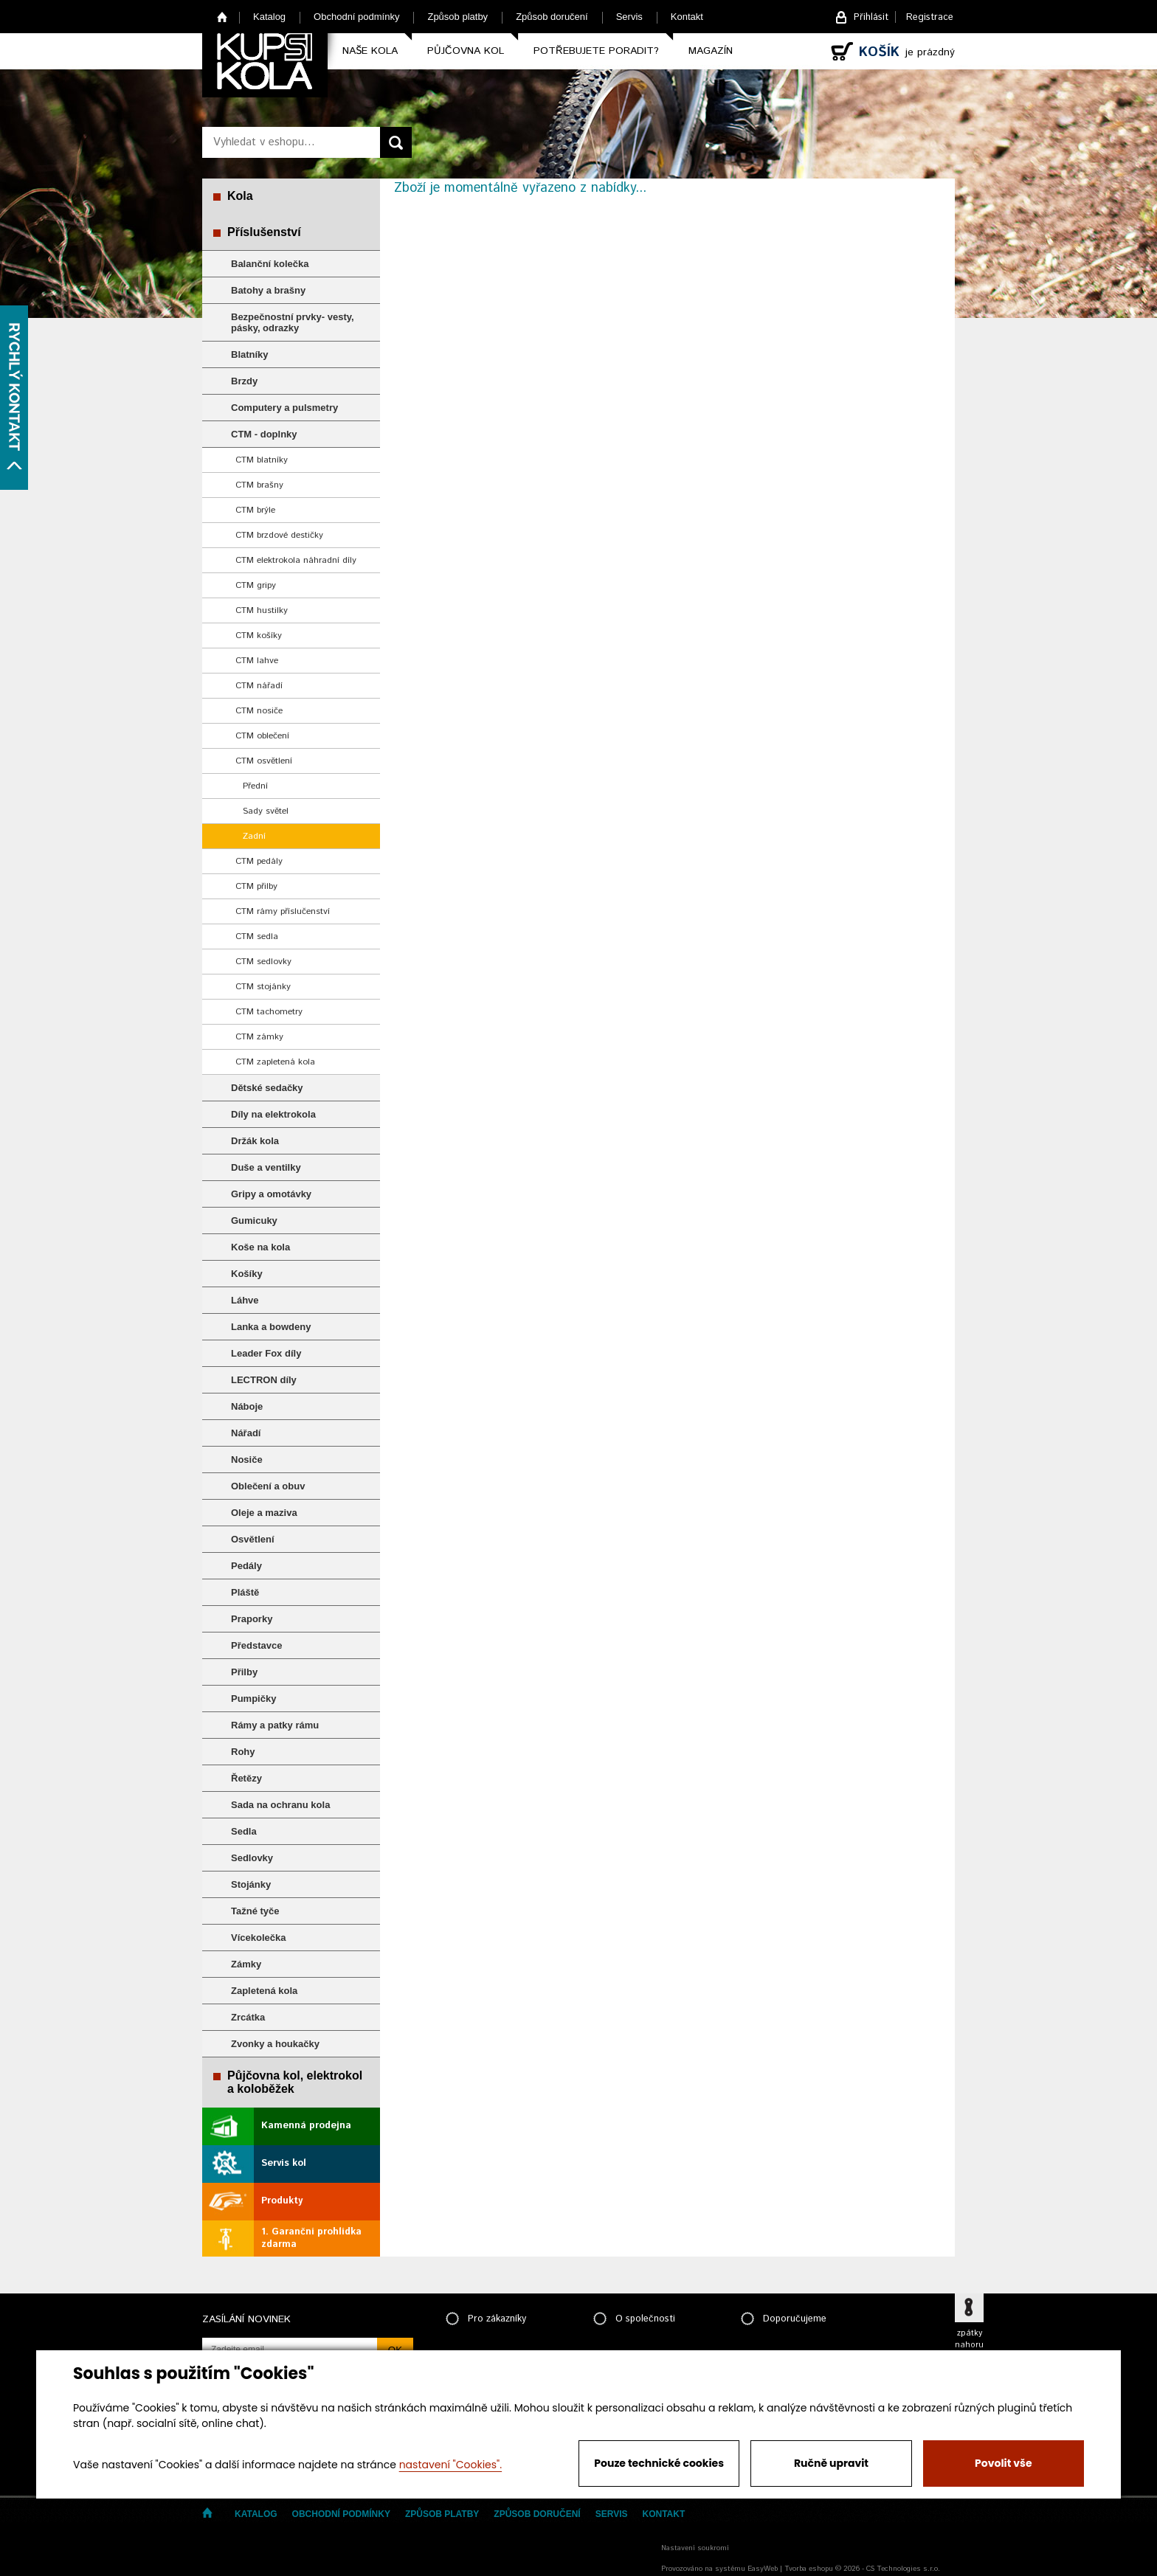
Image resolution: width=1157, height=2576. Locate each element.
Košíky (247, 1273)
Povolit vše (1003, 2463)
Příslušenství (264, 232)
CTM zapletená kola (275, 1062)
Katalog (269, 16)
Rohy (243, 1751)
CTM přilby (256, 886)
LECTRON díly (264, 1379)
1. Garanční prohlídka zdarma (311, 2238)
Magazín (710, 51)
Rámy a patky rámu (275, 1725)
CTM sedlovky (263, 961)
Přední (255, 786)
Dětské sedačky (267, 1087)
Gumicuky (254, 1220)
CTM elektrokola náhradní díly (295, 560)
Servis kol (283, 2163)
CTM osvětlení (263, 761)
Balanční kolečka (270, 263)
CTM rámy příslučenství (282, 911)
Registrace (929, 17)
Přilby (244, 1671)
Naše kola (370, 51)
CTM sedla (256, 936)
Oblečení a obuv (268, 1486)
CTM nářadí (259, 685)
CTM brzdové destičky (279, 535)
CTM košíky (258, 635)
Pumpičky (253, 1698)
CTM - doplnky (264, 434)
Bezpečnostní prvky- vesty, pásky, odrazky (292, 322)
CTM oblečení (262, 736)
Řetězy (246, 1778)
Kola (240, 196)
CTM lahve (256, 660)
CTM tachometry (269, 1011)
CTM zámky (259, 1037)
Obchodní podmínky (356, 16)
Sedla (244, 1831)
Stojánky (251, 1884)
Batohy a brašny (268, 290)
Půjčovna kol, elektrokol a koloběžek (294, 2082)
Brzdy (244, 381)
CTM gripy (255, 585)
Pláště (245, 1592)
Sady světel (266, 811)
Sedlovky (252, 1857)
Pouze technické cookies (659, 2463)
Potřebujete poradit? (596, 51)
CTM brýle (255, 510)
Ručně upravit (831, 2463)
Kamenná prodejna (306, 2126)
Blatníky (250, 354)
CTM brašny (259, 485)
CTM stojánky (263, 986)
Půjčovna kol (465, 51)
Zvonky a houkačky (275, 2043)
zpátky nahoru (969, 2339)
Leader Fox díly (266, 1353)
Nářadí (245, 1432)
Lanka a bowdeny (271, 1326)
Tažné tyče (255, 1911)
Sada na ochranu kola (280, 1804)
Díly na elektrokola (273, 1114)
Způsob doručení (552, 16)
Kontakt (687, 16)
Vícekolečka (258, 1937)
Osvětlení (252, 1539)
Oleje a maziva (264, 1512)
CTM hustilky (261, 610)
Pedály (246, 1565)
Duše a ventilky (266, 1167)
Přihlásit (871, 17)
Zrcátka (248, 2017)
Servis (629, 16)
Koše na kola (260, 1247)
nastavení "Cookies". (450, 2464)
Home (222, 16)
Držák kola (255, 1140)
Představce (256, 1645)
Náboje (247, 1406)
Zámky (246, 1964)
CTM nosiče (259, 710)
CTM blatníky (261, 460)
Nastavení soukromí (695, 2548)
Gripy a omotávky (271, 1193)
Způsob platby (457, 16)
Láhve (245, 1300)
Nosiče (247, 1459)
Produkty (282, 2201)
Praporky (251, 1618)
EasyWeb (762, 2568)
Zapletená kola (264, 1990)
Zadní (254, 836)
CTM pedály (259, 861)
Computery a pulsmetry (284, 407)
